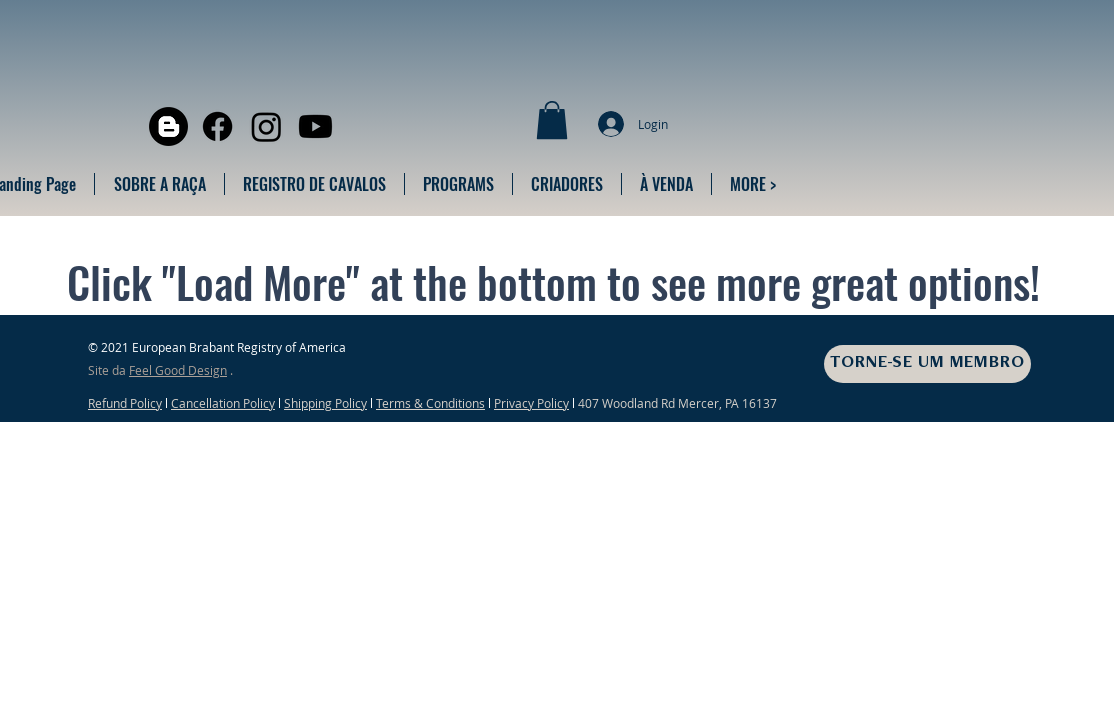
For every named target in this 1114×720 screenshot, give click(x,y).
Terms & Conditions (430, 403)
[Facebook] (217, 126)
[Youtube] (315, 126)
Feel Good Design (178, 370)
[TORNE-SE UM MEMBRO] (927, 364)
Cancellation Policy (223, 403)
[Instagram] (266, 126)
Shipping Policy (325, 403)
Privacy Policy (531, 403)
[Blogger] (168, 126)
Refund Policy (125, 403)
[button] (552, 120)
